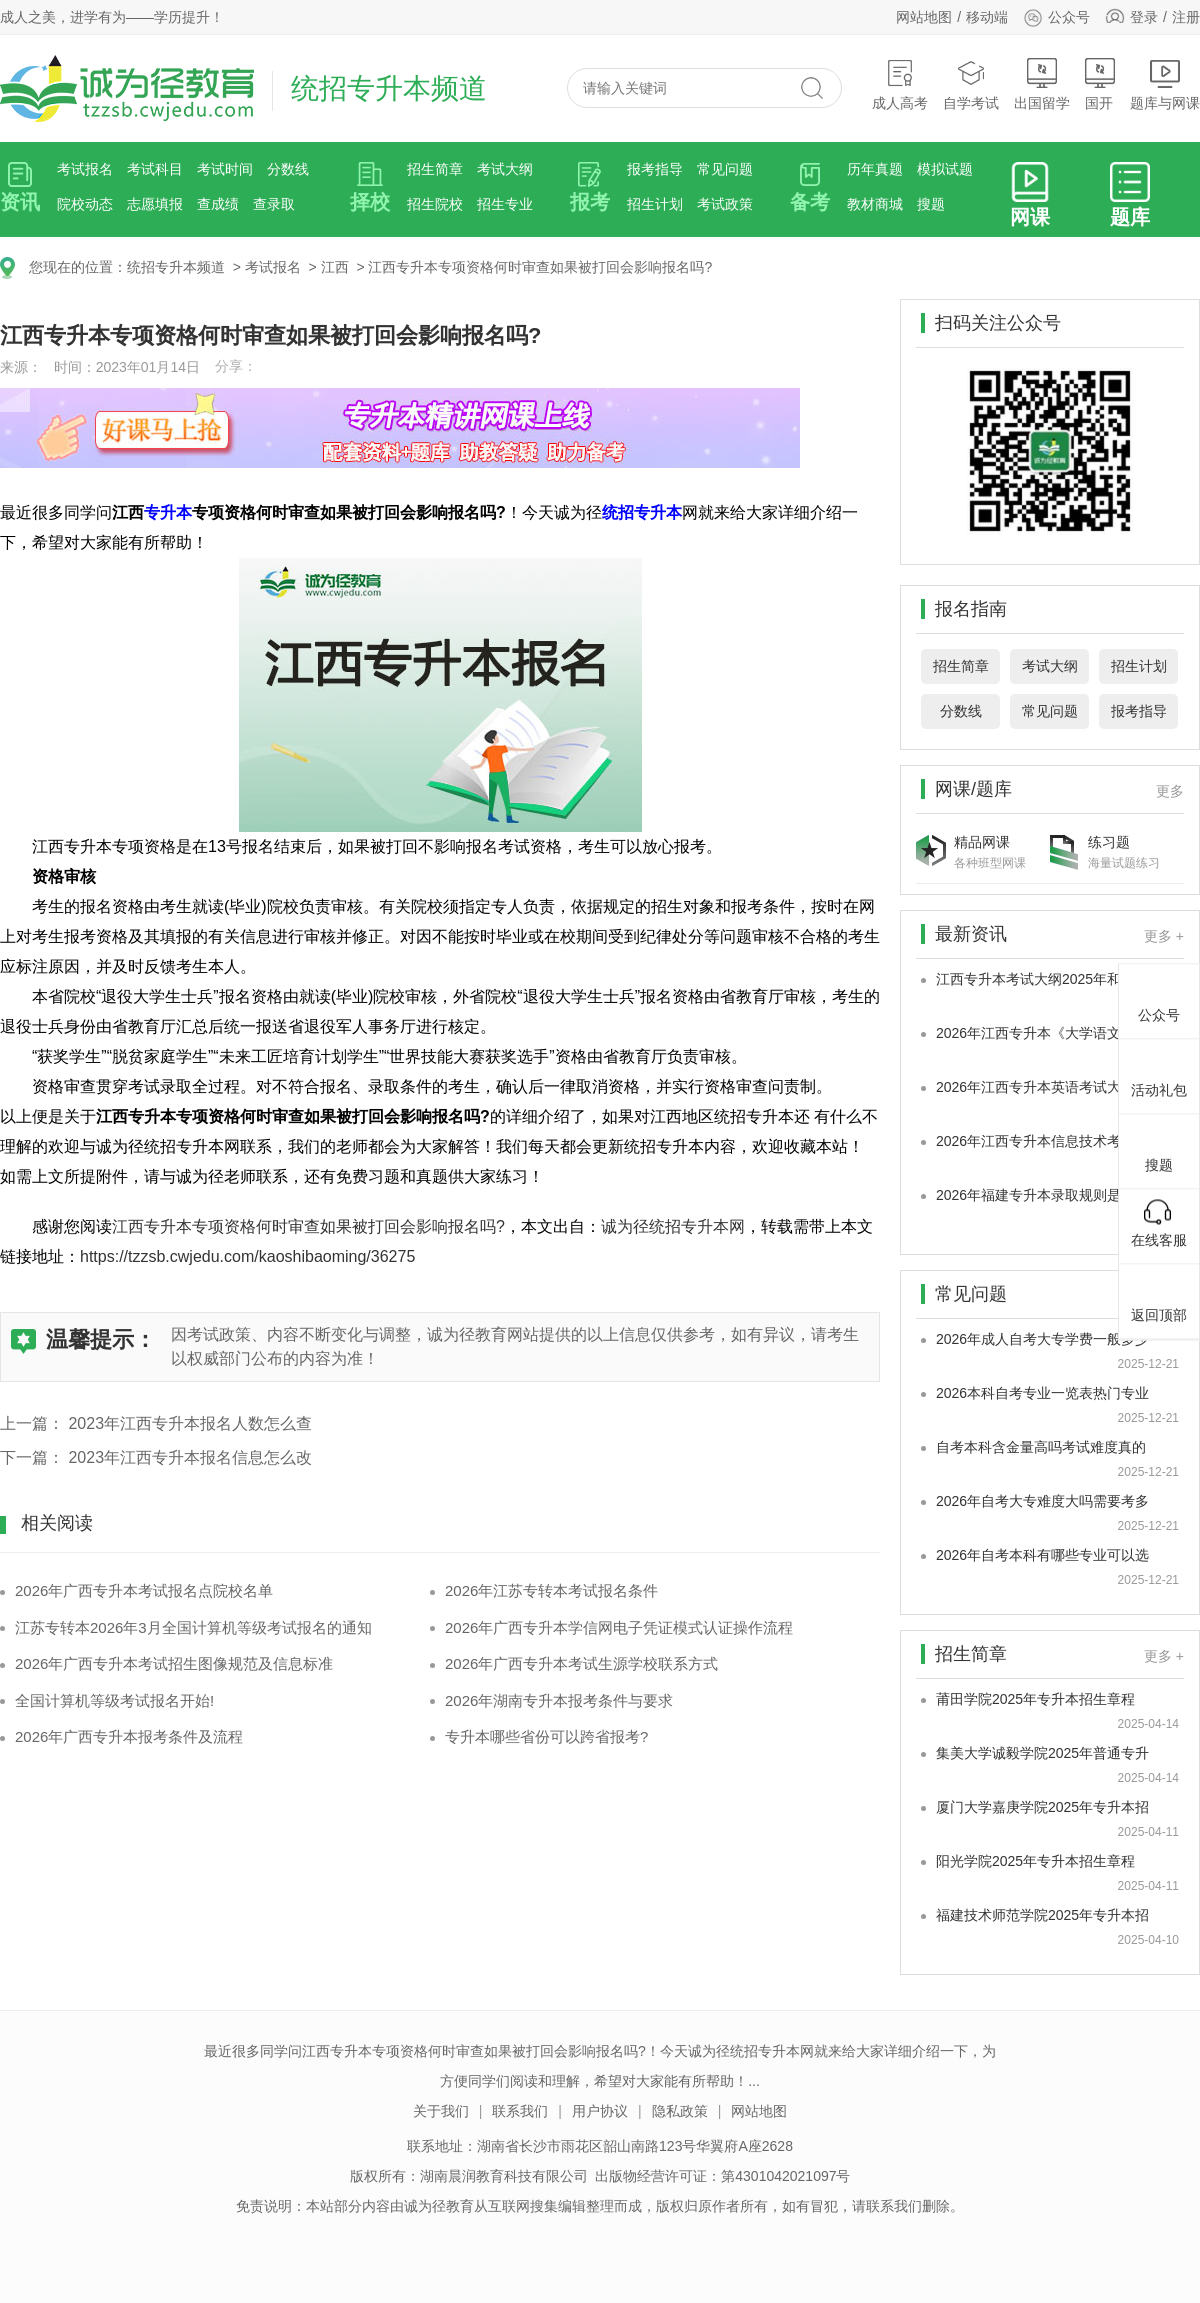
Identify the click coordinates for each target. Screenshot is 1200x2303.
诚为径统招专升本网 (673, 1226)
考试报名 (85, 169)
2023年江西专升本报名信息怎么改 (190, 1457)
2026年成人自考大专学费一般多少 (1042, 1339)
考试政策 (725, 204)
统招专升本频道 (176, 267)
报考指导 (655, 169)
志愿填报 (155, 204)
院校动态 (85, 204)
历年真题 (875, 169)
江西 (335, 267)
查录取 (274, 204)
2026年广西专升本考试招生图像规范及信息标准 (174, 1663)
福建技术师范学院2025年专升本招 (1042, 1915)
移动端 (987, 17)
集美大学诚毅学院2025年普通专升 (1042, 1753)
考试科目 (155, 169)
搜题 (931, 204)
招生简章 (435, 169)
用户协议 (600, 2111)
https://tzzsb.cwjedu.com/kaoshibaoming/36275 (247, 1256)
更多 (1170, 791)
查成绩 (218, 204)
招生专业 (505, 204)
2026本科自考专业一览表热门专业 (1042, 1393)
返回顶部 (1159, 1298)
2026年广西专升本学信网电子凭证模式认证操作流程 (619, 1627)
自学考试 (971, 84)
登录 (1144, 17)
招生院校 (435, 204)
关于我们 (441, 2111)
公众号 (1056, 17)
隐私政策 (680, 2111)
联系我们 (520, 2111)
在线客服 (1159, 1223)
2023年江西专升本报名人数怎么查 (190, 1423)
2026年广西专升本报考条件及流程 (129, 1736)
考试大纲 (505, 169)
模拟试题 (945, 169)
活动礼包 (1159, 1073)
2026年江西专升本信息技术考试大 (1042, 1141)
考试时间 (225, 169)
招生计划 (655, 204)
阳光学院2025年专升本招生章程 (1035, 1861)
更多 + (1164, 936)
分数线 (288, 169)
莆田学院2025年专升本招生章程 (1035, 1699)
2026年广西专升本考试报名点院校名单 (144, 1590)
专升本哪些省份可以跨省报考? (546, 1736)
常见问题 (725, 169)
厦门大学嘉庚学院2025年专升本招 (1042, 1807)
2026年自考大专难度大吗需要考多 (1042, 1501)
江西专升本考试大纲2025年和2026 (1044, 979)
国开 (1100, 84)
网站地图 (924, 17)
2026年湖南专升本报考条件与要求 (559, 1700)
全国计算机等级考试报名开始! (114, 1700)
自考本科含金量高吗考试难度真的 (1041, 1447)
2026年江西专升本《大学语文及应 (1042, 1033)
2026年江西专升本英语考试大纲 (1035, 1087)
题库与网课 (1165, 84)
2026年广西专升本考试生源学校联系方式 (581, 1663)
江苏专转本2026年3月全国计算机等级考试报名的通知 (193, 1627)
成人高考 (900, 84)
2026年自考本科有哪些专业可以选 (1042, 1555)
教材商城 (875, 204)
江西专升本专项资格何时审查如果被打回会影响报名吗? (540, 267)
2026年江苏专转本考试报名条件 (551, 1590)
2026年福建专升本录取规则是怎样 (1042, 1195)
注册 (1186, 17)
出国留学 (1042, 84)
